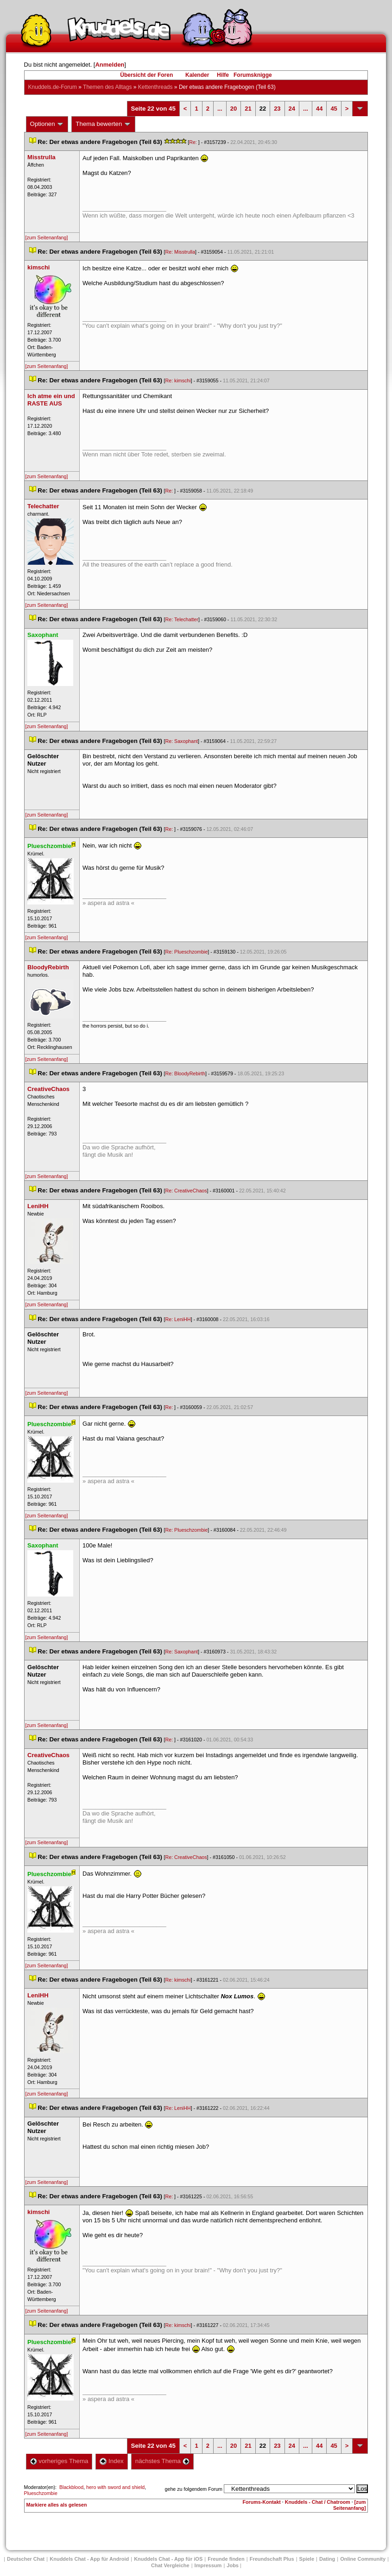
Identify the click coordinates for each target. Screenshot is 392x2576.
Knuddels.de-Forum (52, 87)
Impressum (208, 2565)
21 (248, 108)
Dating (327, 2559)
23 (277, 108)
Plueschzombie (40, 2493)
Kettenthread (155, 87)
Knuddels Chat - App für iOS (168, 2559)
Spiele (306, 2559)
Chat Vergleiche (170, 2565)
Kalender (197, 75)
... (219, 108)
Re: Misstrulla (180, 252)
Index (111, 2460)
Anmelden (109, 64)
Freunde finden (226, 2559)
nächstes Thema (162, 2460)
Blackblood (71, 2487)
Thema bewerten (103, 124)
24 (292, 108)
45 (333, 108)
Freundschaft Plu (272, 2559)
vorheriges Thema (59, 2460)
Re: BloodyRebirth (185, 1073)
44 (319, 108)
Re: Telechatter (181, 619)
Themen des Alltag (107, 87)
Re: (193, 142)
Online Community (363, 2559)
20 (233, 108)
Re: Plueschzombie (186, 951)
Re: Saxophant (181, 741)
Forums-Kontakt (262, 2502)
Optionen (47, 124)
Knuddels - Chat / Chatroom (317, 2502)
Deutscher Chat (25, 2559)
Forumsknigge (253, 75)
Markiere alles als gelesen (56, 2504)
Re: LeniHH (178, 1319)
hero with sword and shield (115, 2487)
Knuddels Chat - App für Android (89, 2559)
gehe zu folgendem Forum (193, 2489)
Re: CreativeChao (186, 1190)
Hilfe (223, 75)
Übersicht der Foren (146, 75)
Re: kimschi (178, 380)
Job (233, 2565)
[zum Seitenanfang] (46, 237)
